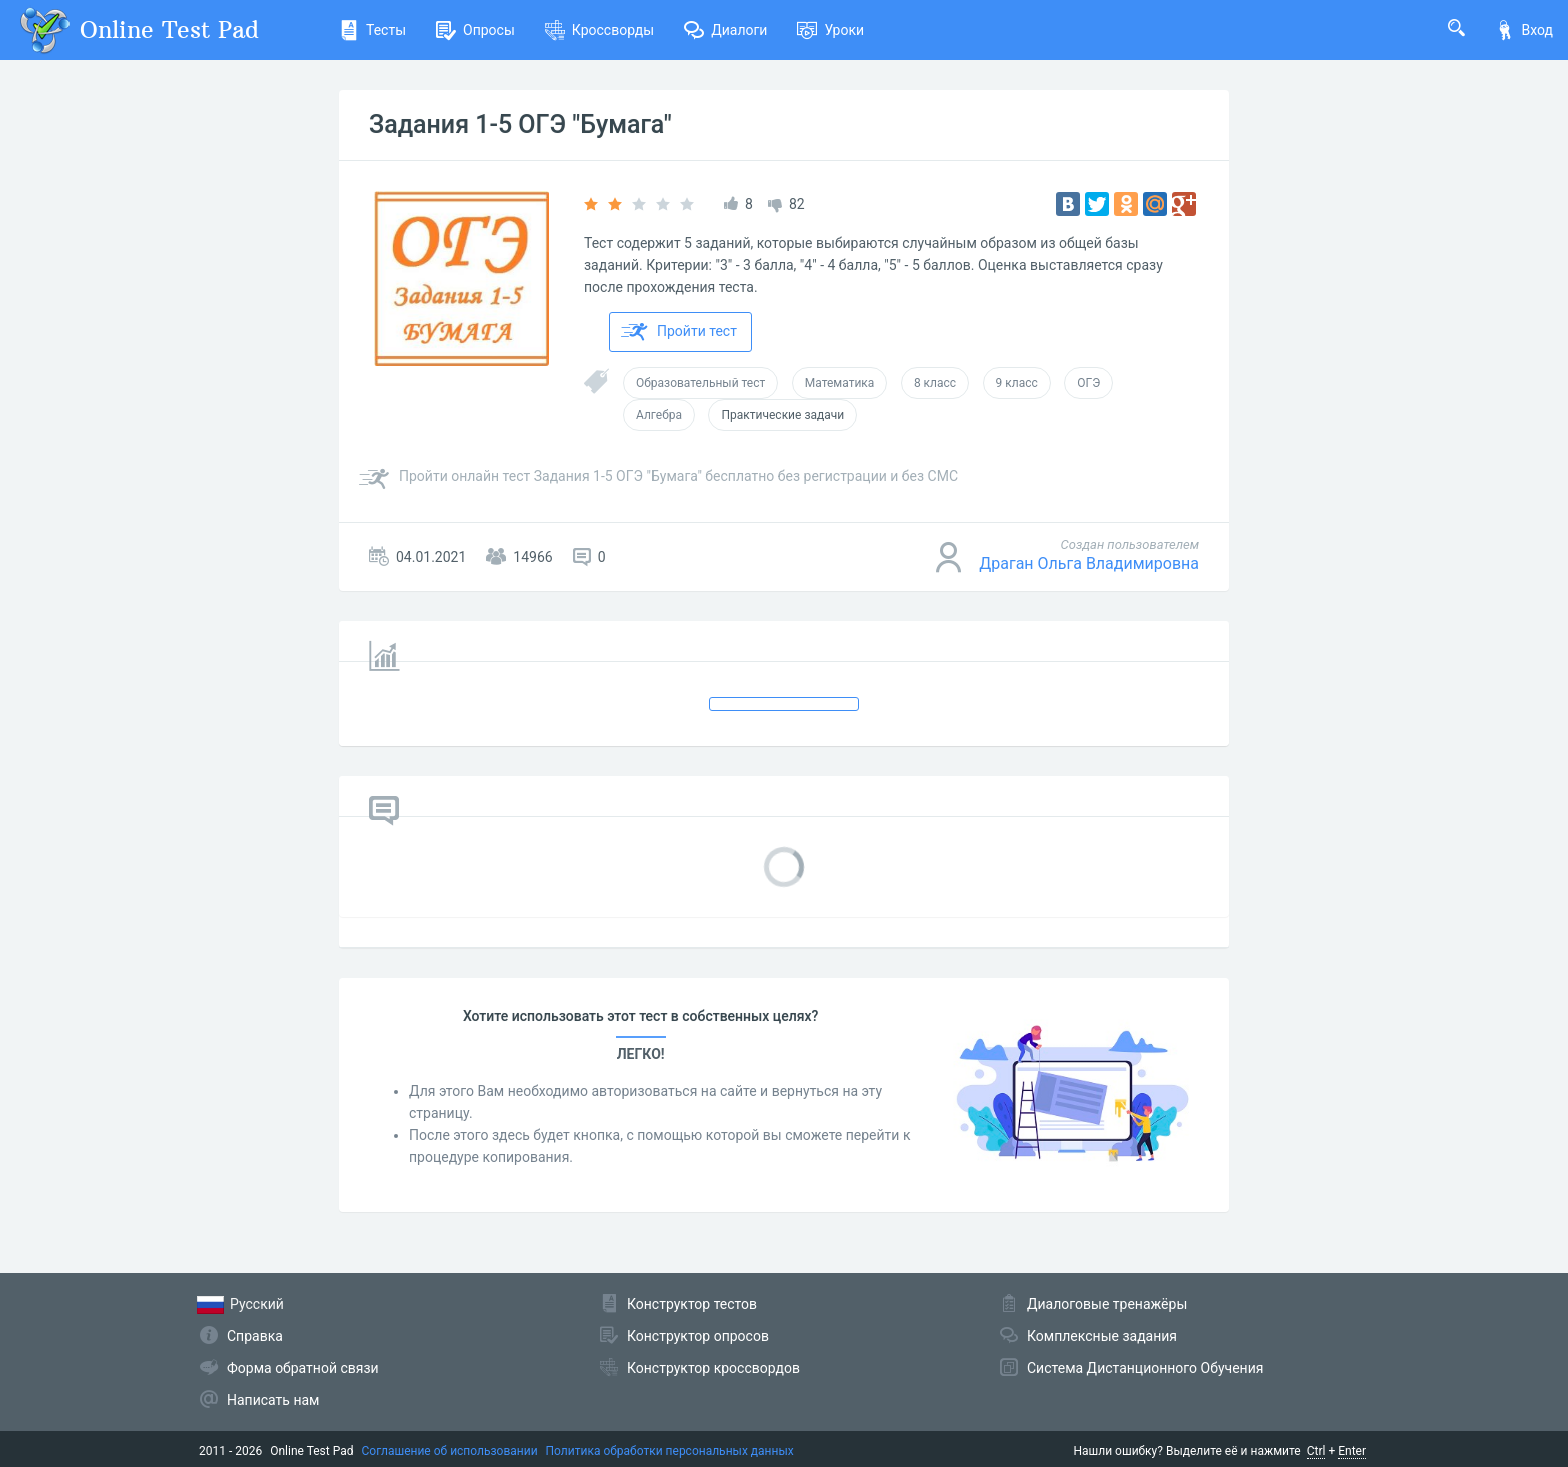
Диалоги (725, 30)
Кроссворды (599, 30)
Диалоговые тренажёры (1107, 1304)
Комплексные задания (1102, 1336)
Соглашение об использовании (450, 1451)
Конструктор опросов (698, 1336)
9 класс (1017, 383)
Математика (840, 383)
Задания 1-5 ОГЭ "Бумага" (520, 124)
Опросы (475, 30)
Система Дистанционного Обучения (1145, 1368)
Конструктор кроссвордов (713, 1368)
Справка (255, 1336)
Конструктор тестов (692, 1304)
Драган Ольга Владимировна (1089, 563)
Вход (1524, 30)
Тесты (372, 30)
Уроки (830, 30)
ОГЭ (1088, 383)
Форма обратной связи (303, 1368)
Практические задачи (782, 415)
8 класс (935, 383)
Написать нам (273, 1400)
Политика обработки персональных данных (670, 1451)
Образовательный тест (700, 383)
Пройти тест (679, 332)
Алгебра (659, 415)
